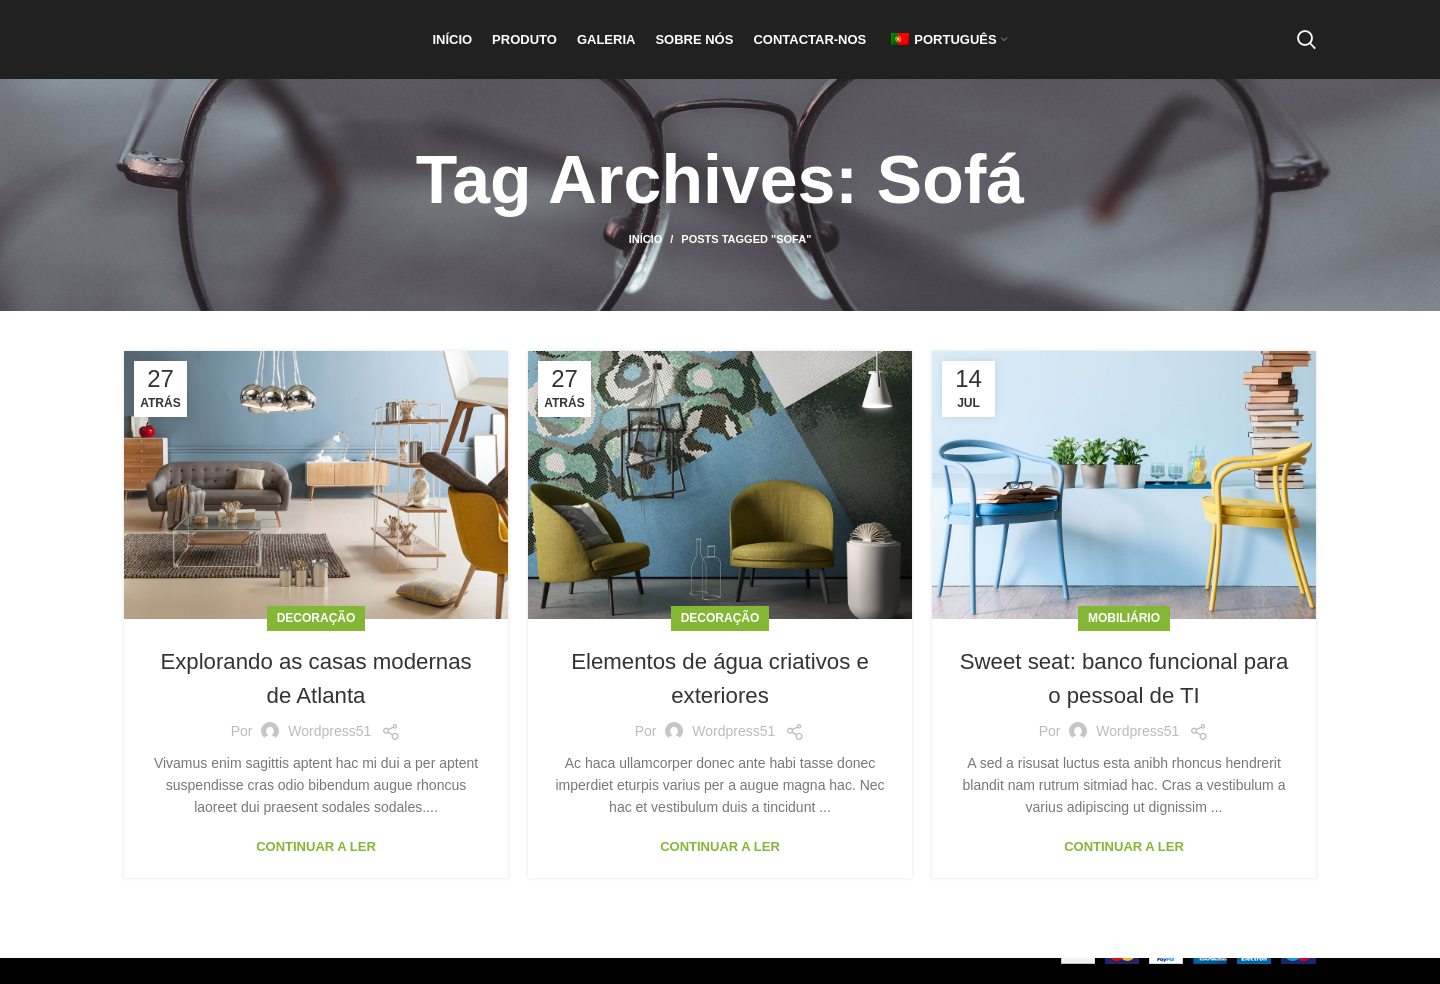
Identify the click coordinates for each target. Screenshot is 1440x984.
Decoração (316, 644)
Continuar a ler (316, 872)
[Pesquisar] (1306, 53)
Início (646, 265)
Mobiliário (1124, 644)
